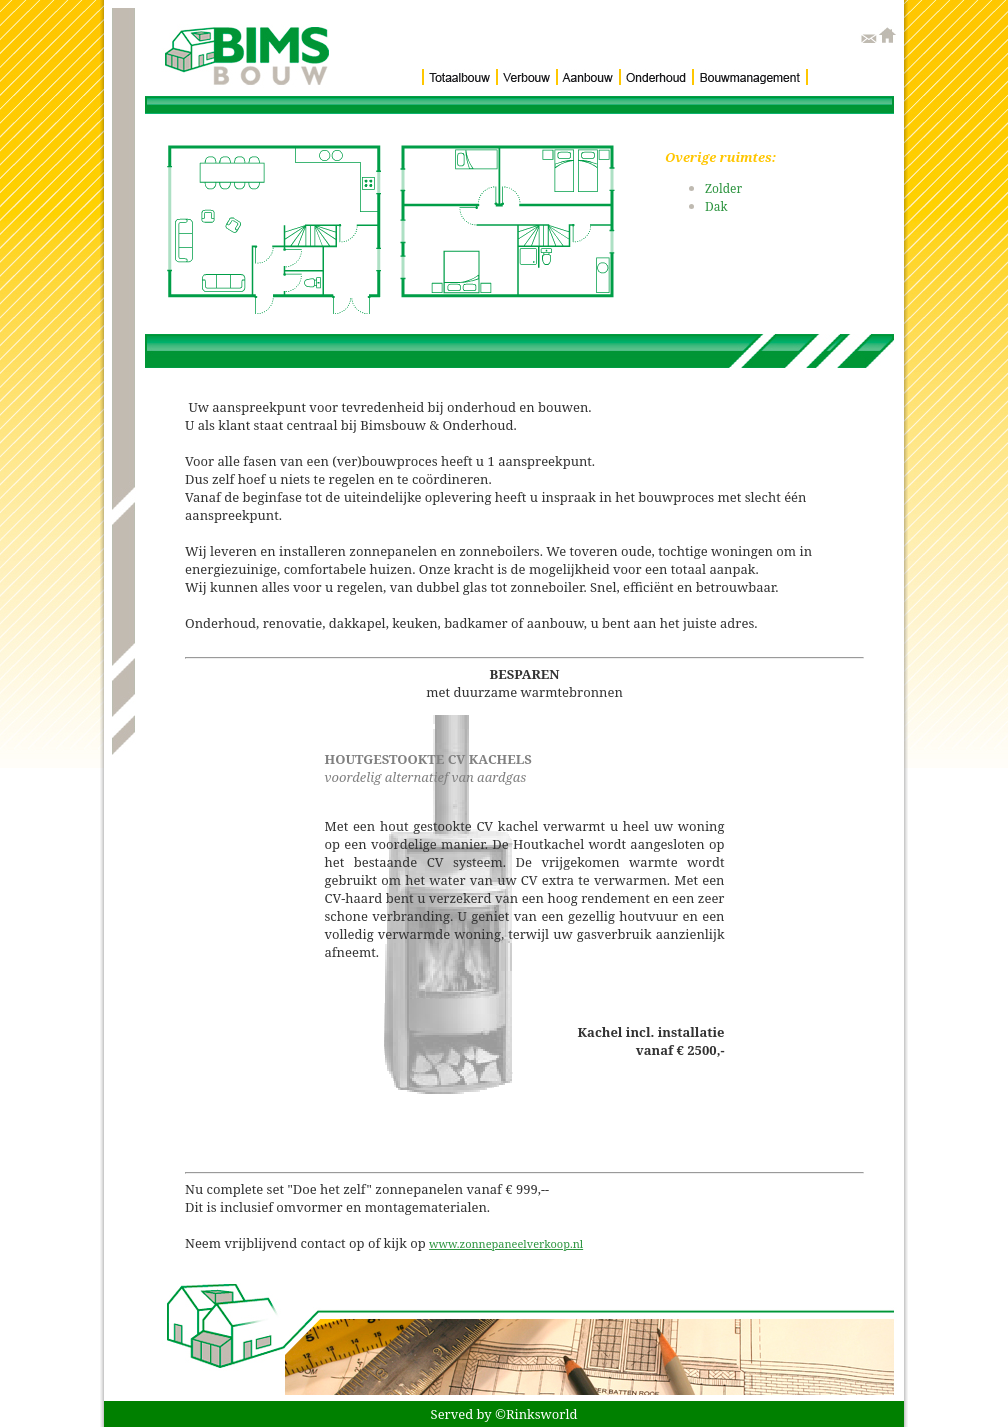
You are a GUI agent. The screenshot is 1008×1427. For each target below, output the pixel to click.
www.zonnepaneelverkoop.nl (506, 1243)
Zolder (723, 188)
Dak (716, 206)
